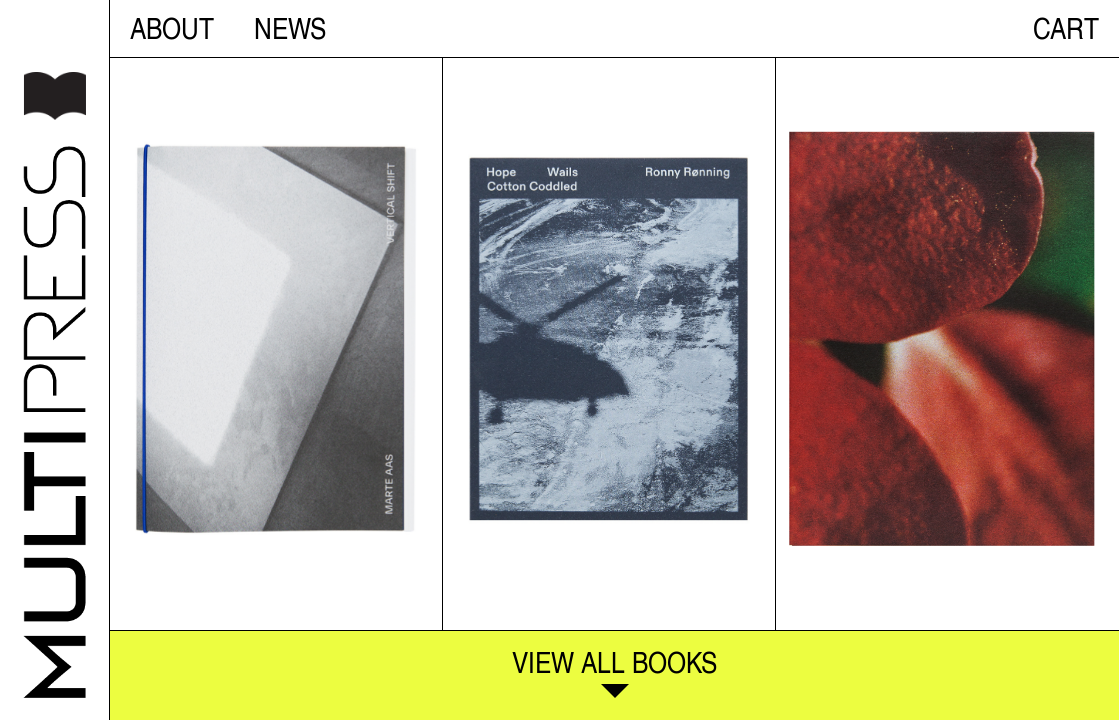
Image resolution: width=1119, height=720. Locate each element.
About (172, 28)
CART (1066, 28)
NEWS (290, 28)
